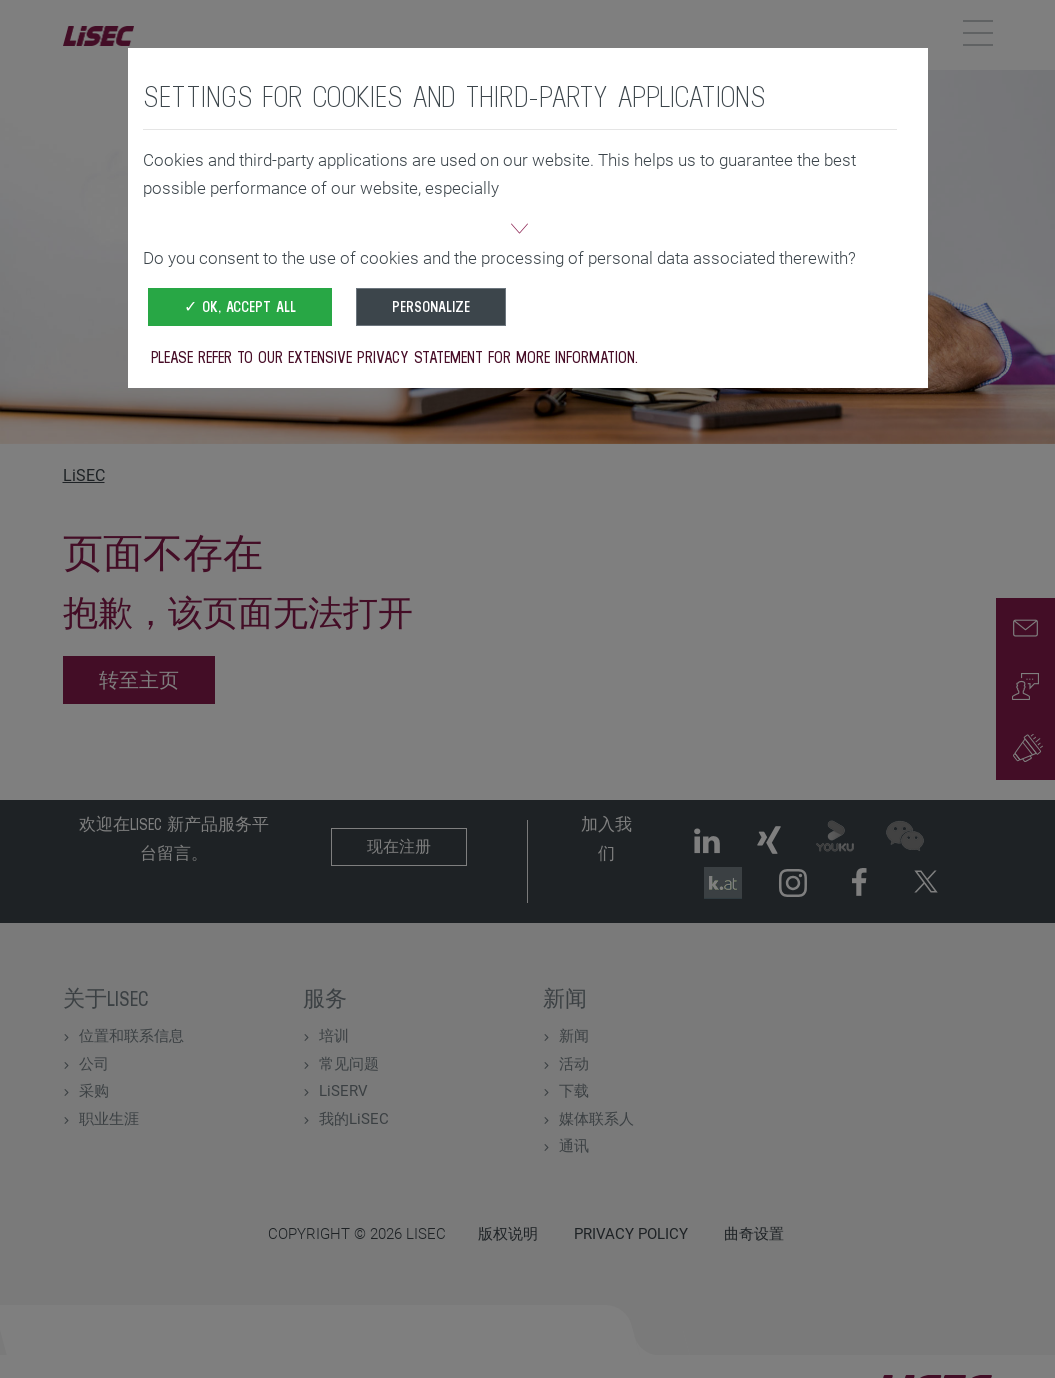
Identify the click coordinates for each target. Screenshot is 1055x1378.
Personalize (431, 306)
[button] (520, 231)
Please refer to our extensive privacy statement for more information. (394, 357)
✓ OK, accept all (240, 306)
